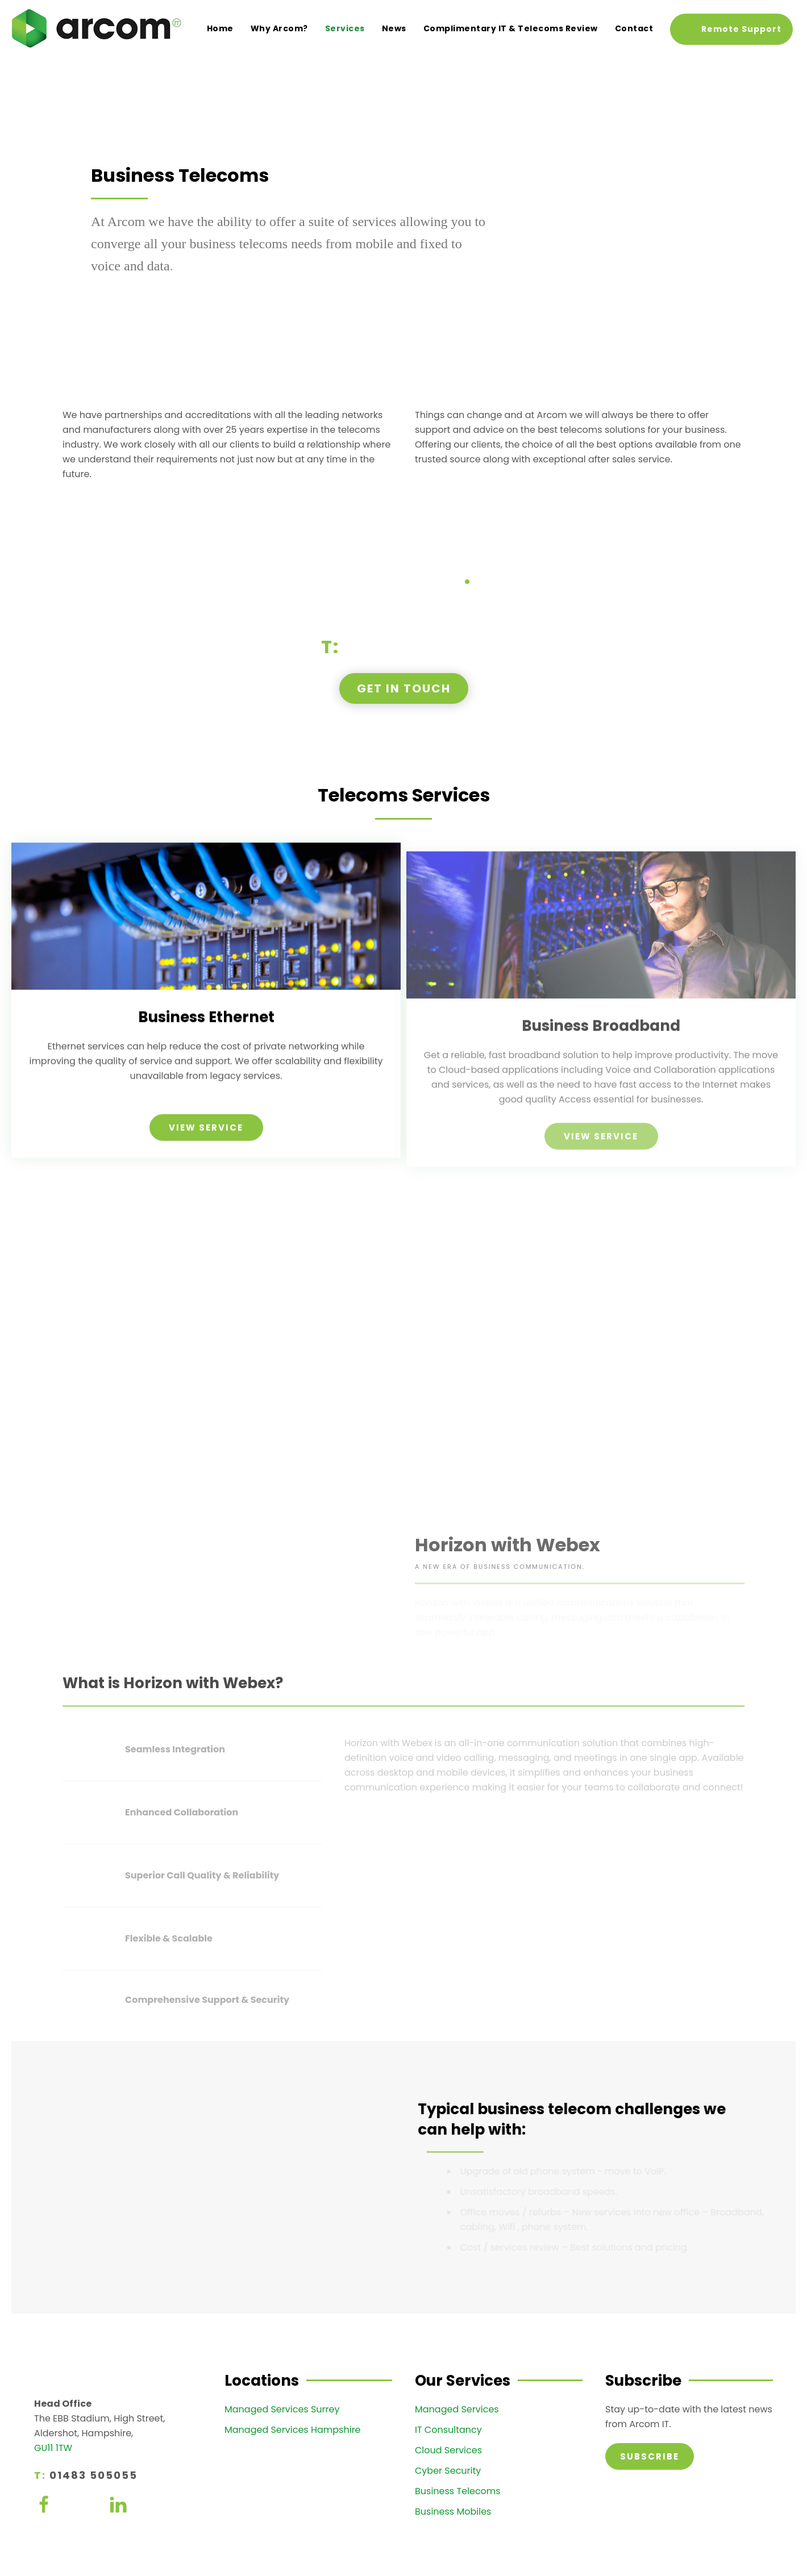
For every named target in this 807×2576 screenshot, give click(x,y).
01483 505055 (415, 646)
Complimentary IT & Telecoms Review (510, 28)
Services (345, 28)
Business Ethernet (206, 1034)
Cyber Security (448, 2470)
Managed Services (457, 2409)
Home (220, 28)
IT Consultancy (448, 2429)
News (394, 28)
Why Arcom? (279, 28)
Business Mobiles (453, 2511)
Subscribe (649, 2456)
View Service (206, 1144)
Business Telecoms (458, 2491)
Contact (634, 28)
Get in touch (404, 688)
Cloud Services (448, 2450)
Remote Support (741, 29)
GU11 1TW (53, 2447)
